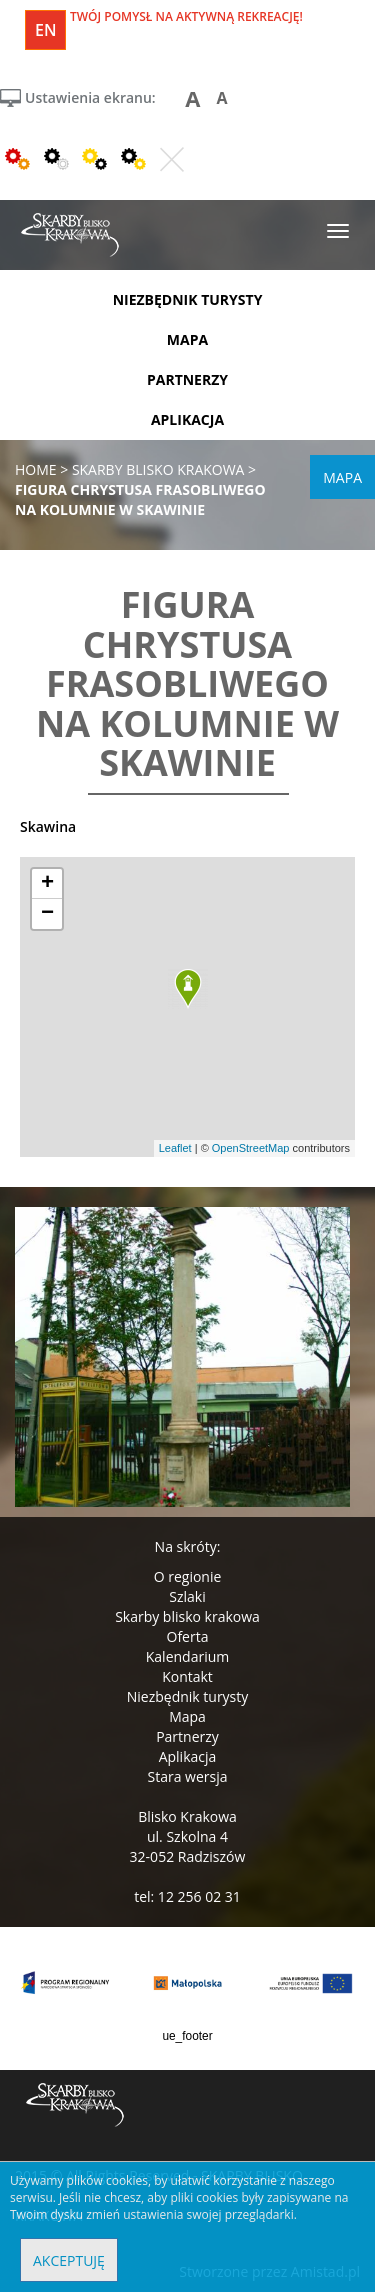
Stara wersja (187, 1776)
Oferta (188, 1636)
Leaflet (175, 1148)
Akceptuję (69, 2260)
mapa (187, 339)
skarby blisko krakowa (158, 469)
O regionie (188, 1576)
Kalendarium (187, 1656)
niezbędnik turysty (188, 299)
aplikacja (187, 419)
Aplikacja (188, 1756)
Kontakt (187, 1676)
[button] (188, 989)
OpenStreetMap (251, 1148)
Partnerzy (187, 1736)
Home (36, 469)
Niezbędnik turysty (188, 1696)
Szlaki (187, 1596)
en (45, 30)
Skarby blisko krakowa (187, 1616)
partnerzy (187, 379)
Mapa (187, 1716)
